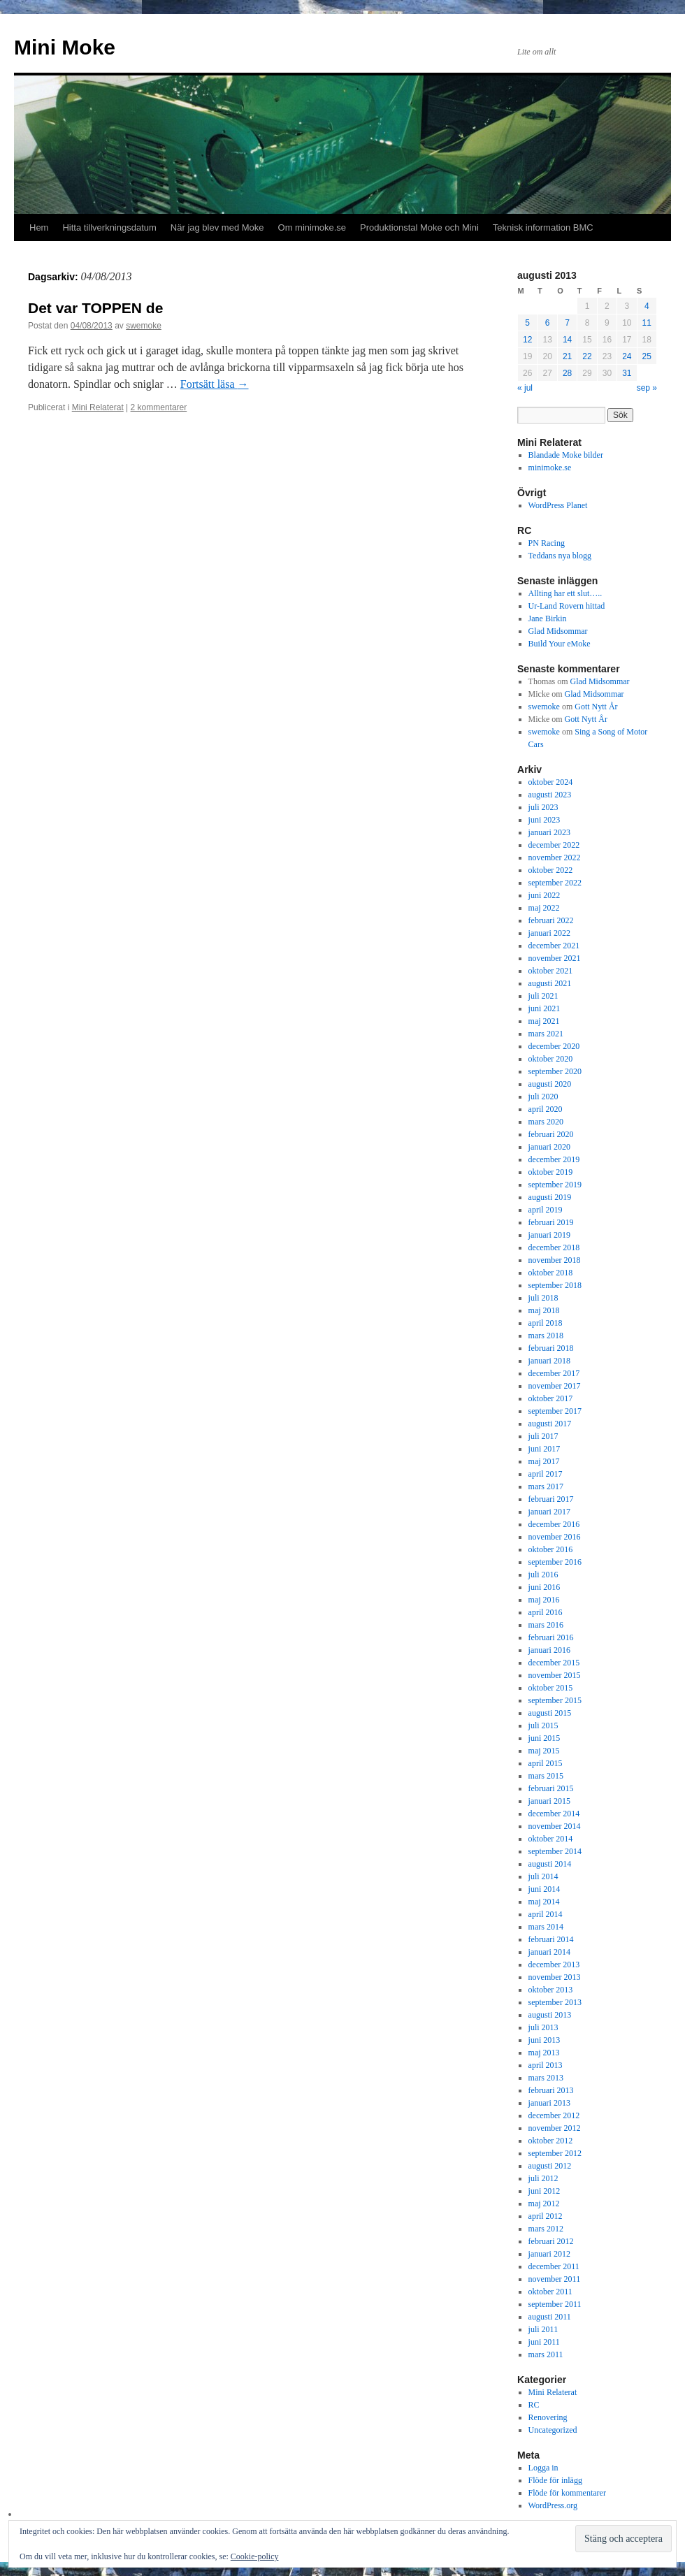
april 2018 (545, 1323)
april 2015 (545, 1763)
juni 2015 (544, 1738)
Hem (38, 227)
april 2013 (545, 2065)
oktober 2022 (550, 870)
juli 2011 (543, 2329)
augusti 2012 (550, 2166)
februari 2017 (551, 1499)
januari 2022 (549, 933)
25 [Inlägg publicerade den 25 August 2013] (646, 356)
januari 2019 (549, 1235)
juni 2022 (544, 895)
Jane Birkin (547, 618)
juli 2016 (543, 1574)
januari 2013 (549, 2103)
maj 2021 (544, 1021)
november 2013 (554, 1977)
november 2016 (554, 1537)
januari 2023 (549, 832)
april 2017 (545, 1474)
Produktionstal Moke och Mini (419, 227)
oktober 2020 (550, 1059)
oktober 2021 (550, 971)
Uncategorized (552, 2430)
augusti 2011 (549, 2317)
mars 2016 (545, 1625)
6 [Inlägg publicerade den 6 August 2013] (547, 323)
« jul (525, 388)
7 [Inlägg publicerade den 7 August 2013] (567, 323)
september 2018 (555, 1285)
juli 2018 (543, 1298)
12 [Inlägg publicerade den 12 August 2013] (527, 340)
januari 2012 (549, 2254)
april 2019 (545, 1210)
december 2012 (554, 2115)
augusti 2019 (550, 1197)
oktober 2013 (550, 1990)
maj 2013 (544, 2052)
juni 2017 (544, 1449)
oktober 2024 (550, 782)
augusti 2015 (550, 1713)
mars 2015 (545, 1776)
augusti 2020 (550, 1084)
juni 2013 (544, 2040)
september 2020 (555, 1071)
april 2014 (545, 1914)
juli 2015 (543, 1725)
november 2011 (554, 2279)
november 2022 (554, 857)
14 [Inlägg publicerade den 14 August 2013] (567, 340)
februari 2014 (551, 1939)
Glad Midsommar (558, 631)
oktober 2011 (550, 2291)
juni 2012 (544, 2191)
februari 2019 (551, 1222)
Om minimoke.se (312, 227)
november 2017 (554, 1386)
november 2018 (554, 1260)
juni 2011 (544, 2342)
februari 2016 (551, 1637)
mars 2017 (545, 1486)
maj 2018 (544, 1310)
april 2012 (545, 2216)
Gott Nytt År (596, 706)
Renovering (548, 2417)
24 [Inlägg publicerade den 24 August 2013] (626, 356)
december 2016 (554, 1524)
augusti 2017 (550, 1423)
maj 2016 (544, 1600)
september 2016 (555, 1562)
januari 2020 (549, 1147)
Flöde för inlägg (555, 2480)
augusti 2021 (550, 983)
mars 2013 (545, 2078)
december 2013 (554, 1964)
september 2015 (555, 1700)
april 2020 (545, 1109)
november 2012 (554, 2128)
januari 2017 (549, 1512)
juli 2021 (543, 996)
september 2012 (555, 2153)
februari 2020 (551, 1134)
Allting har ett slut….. (565, 593)
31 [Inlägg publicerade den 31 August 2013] (626, 373)
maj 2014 (544, 1901)
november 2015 (554, 1675)
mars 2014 (545, 1927)
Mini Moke (64, 47)
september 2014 (555, 1851)
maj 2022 (544, 908)
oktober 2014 (550, 1839)
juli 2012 (543, 2178)
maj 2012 (544, 2203)
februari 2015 (551, 1788)
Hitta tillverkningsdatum (109, 227)
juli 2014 (543, 1876)
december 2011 (553, 2266)
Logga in (543, 2468)
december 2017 (554, 1373)
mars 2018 (545, 1335)
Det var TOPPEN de (95, 308)
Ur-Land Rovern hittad (566, 606)
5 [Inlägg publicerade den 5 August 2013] (527, 323)
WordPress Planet (558, 505)
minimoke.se (550, 467)
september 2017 (555, 1411)
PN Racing (546, 543)
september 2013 (555, 2002)
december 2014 (554, 1813)
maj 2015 (544, 1751)
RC (534, 2405)
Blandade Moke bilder (565, 455)
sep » (647, 388)
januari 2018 (549, 1361)
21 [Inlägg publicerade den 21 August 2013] (567, 356)
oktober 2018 (550, 1273)
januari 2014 (549, 1952)
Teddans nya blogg (559, 555)
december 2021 (554, 945)
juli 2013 (543, 2027)
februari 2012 (551, 2241)
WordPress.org (552, 2505)
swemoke (143, 326)
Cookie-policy (255, 2556)
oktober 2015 (550, 1688)
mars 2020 (545, 1122)
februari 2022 (551, 920)
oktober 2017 (550, 1398)
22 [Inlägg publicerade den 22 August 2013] (586, 356)
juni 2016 (544, 1587)
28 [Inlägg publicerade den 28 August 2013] (567, 373)
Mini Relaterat (98, 407)
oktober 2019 (550, 1172)
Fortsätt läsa (214, 384)
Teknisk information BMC (543, 227)
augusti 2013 (550, 2015)
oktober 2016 (550, 1549)
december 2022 (554, 845)
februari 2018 (551, 1348)
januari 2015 (549, 1801)
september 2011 (555, 2304)
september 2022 (555, 883)
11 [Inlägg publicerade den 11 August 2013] (646, 323)
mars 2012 (545, 2229)
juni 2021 (544, 1008)
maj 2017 (544, 1461)
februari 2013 (551, 2090)
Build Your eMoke (559, 644)
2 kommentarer (159, 407)
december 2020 (554, 1046)
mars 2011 (545, 2354)
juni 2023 (544, 820)
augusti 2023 (550, 794)
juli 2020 (543, 1096)
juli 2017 (543, 1436)
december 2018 (554, 1247)
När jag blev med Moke (217, 227)
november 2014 (554, 1826)
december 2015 (554, 1662)
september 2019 (555, 1184)
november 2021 (554, 958)
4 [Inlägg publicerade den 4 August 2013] (646, 306)
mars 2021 (545, 1034)
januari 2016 (549, 1650)
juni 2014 (544, 1889)
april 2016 (545, 1612)
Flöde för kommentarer (567, 2493)
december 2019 (554, 1159)
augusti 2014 (550, 1864)
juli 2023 (543, 807)
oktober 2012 (550, 2141)
